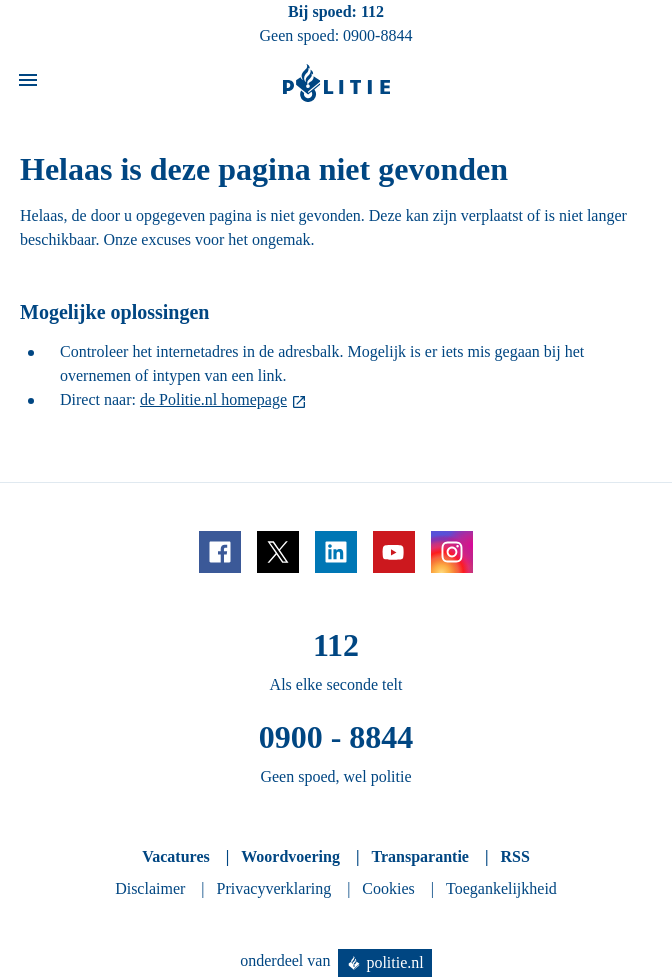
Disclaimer (150, 888)
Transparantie (419, 856)
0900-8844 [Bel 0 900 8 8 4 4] (377, 35)
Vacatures (176, 856)
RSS (514, 856)
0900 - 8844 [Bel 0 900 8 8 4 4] (336, 737)
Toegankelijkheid (501, 888)
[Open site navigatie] (28, 83)
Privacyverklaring (274, 888)
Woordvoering (290, 856)
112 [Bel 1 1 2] (372, 11)
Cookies (388, 888)
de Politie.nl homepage (213, 399)
